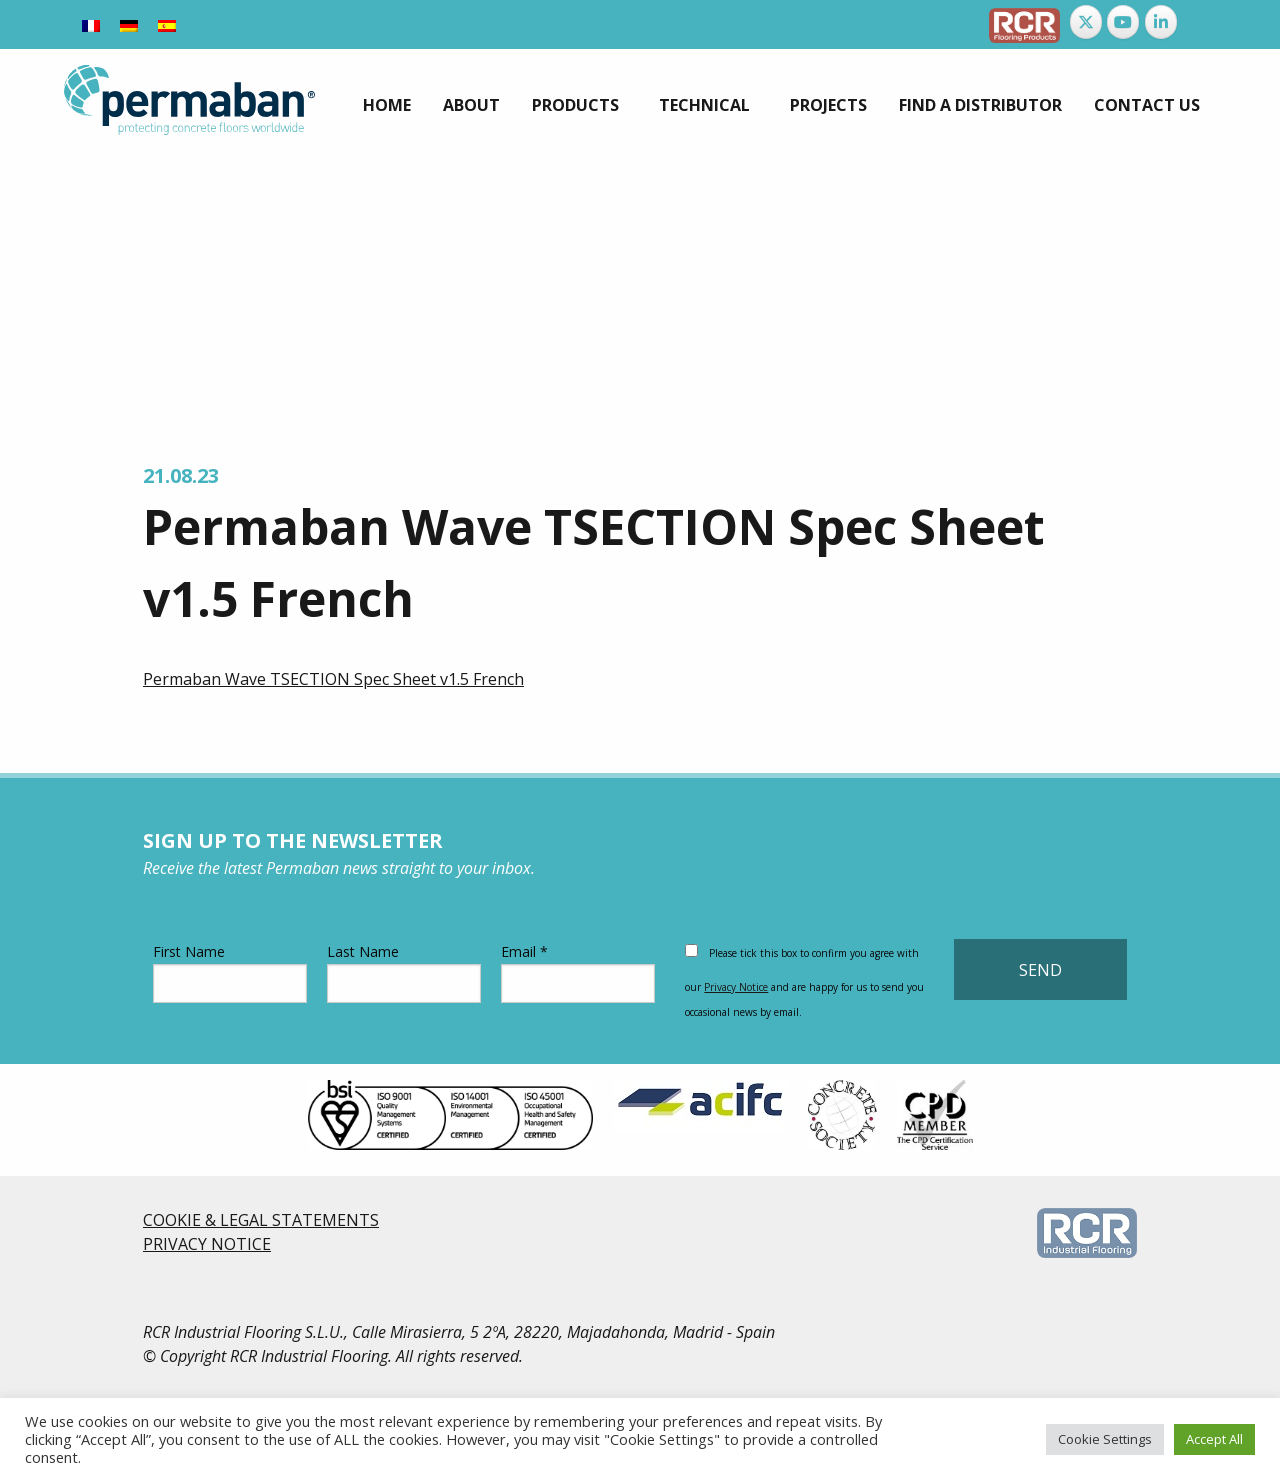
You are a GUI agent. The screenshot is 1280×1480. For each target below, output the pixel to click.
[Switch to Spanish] (167, 24)
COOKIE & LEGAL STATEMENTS (261, 1220)
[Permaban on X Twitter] (1086, 22)
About (471, 105)
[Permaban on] (1198, 22)
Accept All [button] (1214, 1439)
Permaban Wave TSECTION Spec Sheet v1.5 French (333, 679)
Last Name (404, 972)
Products (575, 105)
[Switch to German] (129, 24)
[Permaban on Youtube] (1123, 22)
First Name (230, 972)
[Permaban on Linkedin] (1161, 22)
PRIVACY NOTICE (207, 1244)
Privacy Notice (736, 987)
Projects (828, 105)
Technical (704, 105)
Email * (578, 972)
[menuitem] (387, 105)
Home (387, 105)
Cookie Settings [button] (1105, 1439)
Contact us (1147, 105)
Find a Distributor (980, 105)
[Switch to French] (91, 24)
